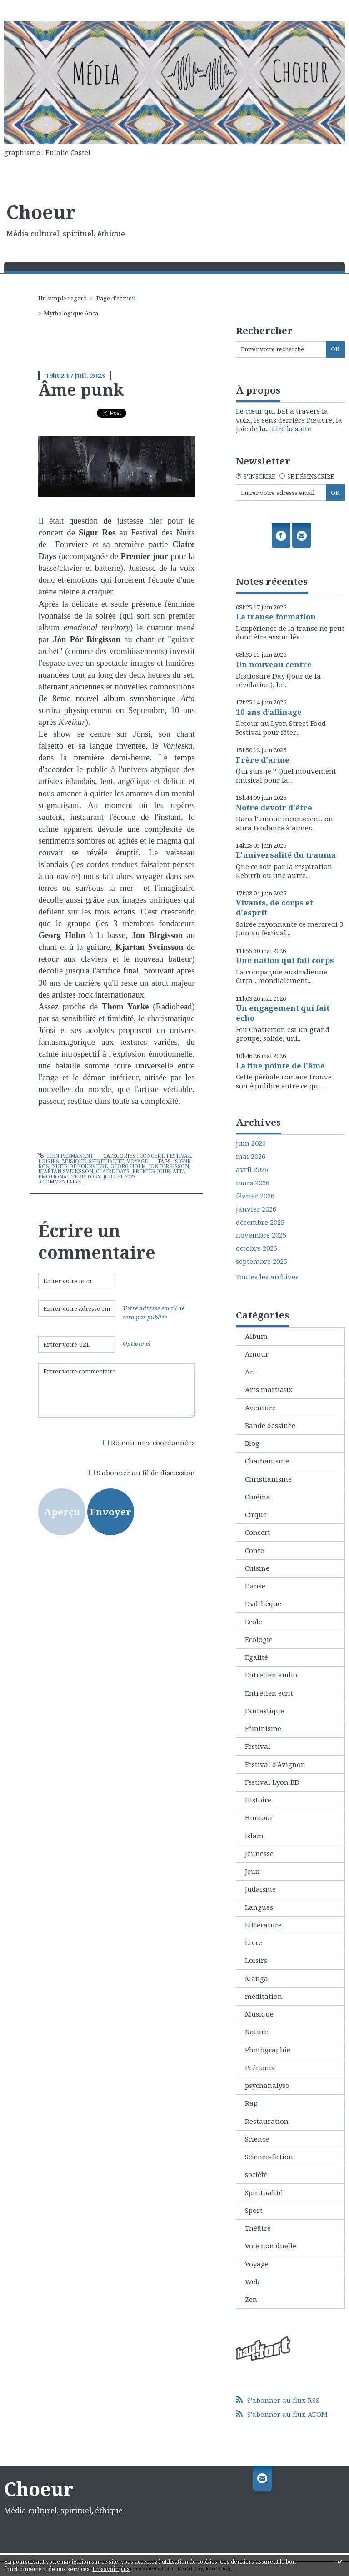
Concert (152, 1155)
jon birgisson (169, 1166)
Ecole (253, 1621)
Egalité (256, 1657)
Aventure (260, 1407)
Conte (254, 1550)
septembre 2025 (261, 1261)
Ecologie (259, 1639)
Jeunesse (259, 1853)
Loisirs (48, 1161)
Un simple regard (62, 298)
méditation (263, 1996)
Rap (251, 2102)
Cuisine (257, 1568)
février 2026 (255, 1196)
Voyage (137, 1161)
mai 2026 (250, 1156)
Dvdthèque (263, 1603)
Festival (178, 1155)
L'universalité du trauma (286, 854)
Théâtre (258, 2227)
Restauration (267, 2121)
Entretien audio (271, 1674)
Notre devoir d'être (274, 807)
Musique (74, 1161)
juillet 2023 (119, 1176)
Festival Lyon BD (272, 1782)
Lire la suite (291, 428)
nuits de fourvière (80, 1166)
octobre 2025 (256, 1248)
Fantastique (264, 1710)
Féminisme (263, 1728)
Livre (253, 1942)
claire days (113, 1171)
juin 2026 (251, 1143)
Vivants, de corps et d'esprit (274, 907)
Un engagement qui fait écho (282, 1013)
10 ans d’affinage (269, 712)
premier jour (151, 1171)
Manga (256, 1978)
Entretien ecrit (269, 1692)
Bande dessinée (270, 1425)
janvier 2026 (256, 1209)
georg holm (128, 1166)
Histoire (258, 1799)
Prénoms (259, 2067)
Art (250, 1371)
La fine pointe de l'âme (280, 1065)
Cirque (256, 1514)
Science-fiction (269, 2156)
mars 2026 (252, 1182)
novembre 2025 (261, 1235)
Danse (255, 1585)
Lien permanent (65, 1155)
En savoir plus (111, 2569)
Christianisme (268, 1478)
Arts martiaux (269, 1389)
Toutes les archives (267, 1277)
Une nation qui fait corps (285, 960)
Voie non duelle (270, 2245)
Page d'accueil (115, 298)
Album (256, 1336)
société (256, 2174)
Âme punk (81, 389)
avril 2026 (252, 1169)
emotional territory (69, 1176)
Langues (259, 1907)
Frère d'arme (262, 759)
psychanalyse (267, 2085)
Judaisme (260, 1888)
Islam (254, 1835)
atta (179, 1171)
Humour (259, 1817)
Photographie (267, 2049)
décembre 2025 (260, 1222)
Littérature (263, 1924)
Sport (254, 2210)
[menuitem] (65, 298)
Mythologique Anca (71, 313)
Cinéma (257, 1496)
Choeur (41, 212)
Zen (251, 2299)
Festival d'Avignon (275, 1764)
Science (257, 2138)
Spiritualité (106, 1161)
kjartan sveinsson (65, 1171)
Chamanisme (267, 1460)
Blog (252, 1443)
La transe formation (276, 616)
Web (252, 2281)
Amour (257, 1353)
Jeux (252, 1871)
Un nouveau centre (274, 664)
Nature (256, 2031)
